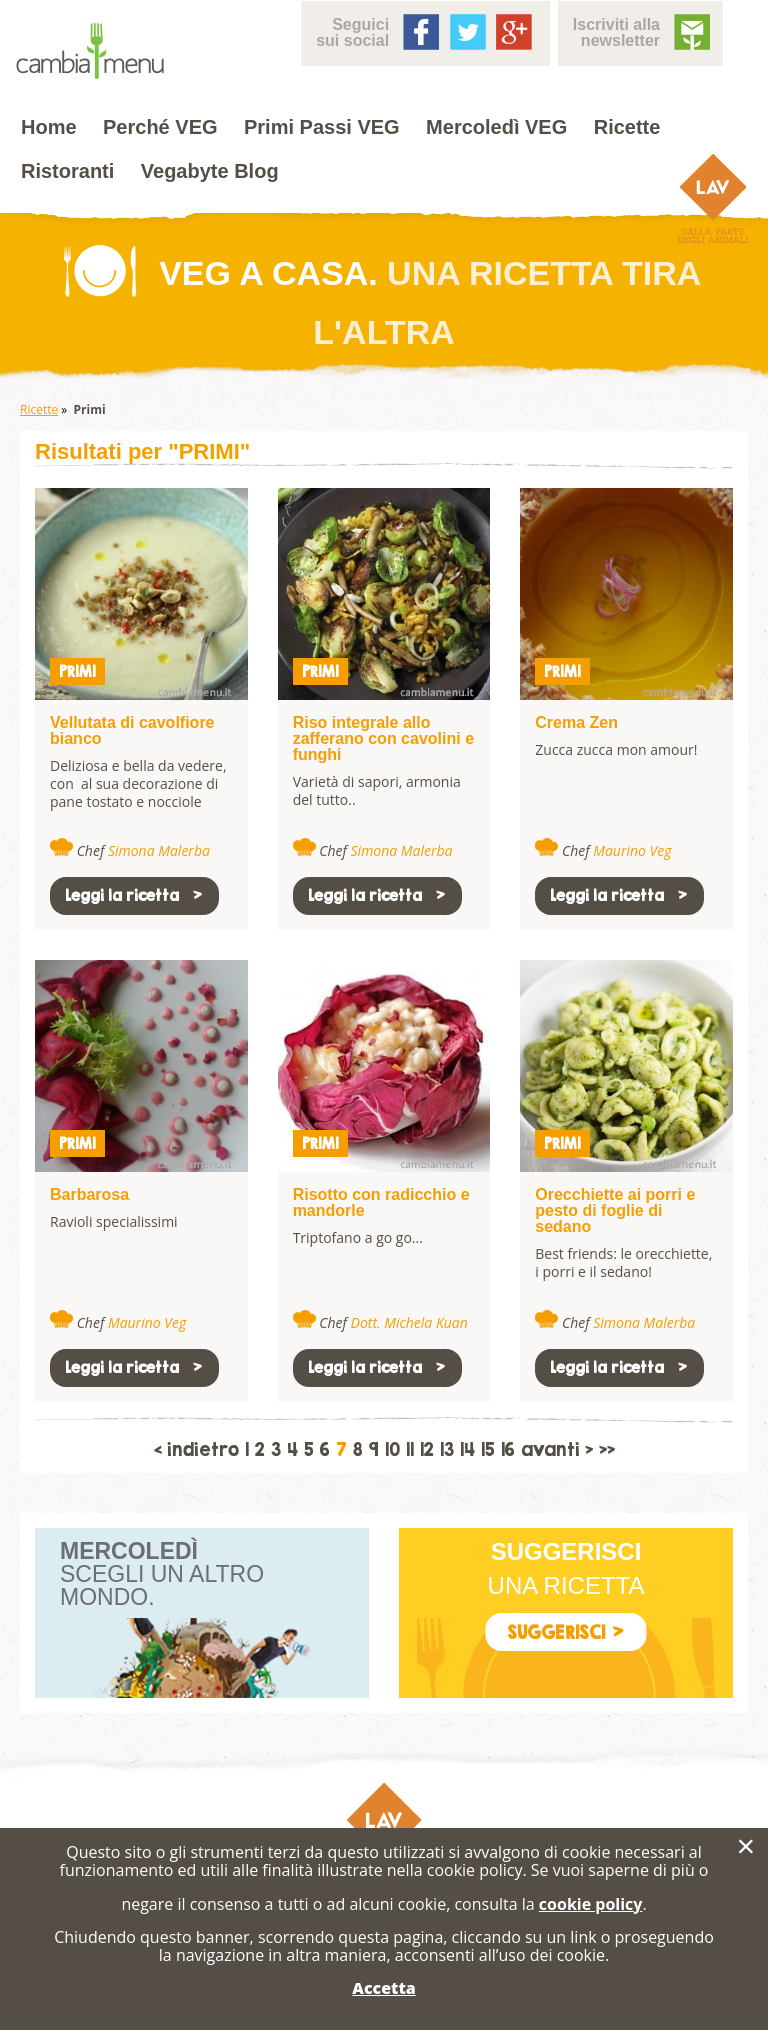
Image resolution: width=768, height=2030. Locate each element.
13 (447, 1450)
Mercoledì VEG (496, 127)
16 (508, 1450)
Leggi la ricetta (134, 895)
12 (427, 1450)
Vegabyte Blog (210, 171)
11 (410, 1450)
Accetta (383, 1988)
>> (607, 1450)
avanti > (557, 1450)
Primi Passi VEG (322, 127)
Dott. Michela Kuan (409, 1322)
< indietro (196, 1450)
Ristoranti (67, 171)
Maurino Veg (632, 850)
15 (488, 1450)
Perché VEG (160, 127)
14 (467, 1450)
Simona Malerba (159, 850)
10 (392, 1450)
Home (49, 127)
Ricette (627, 127)
